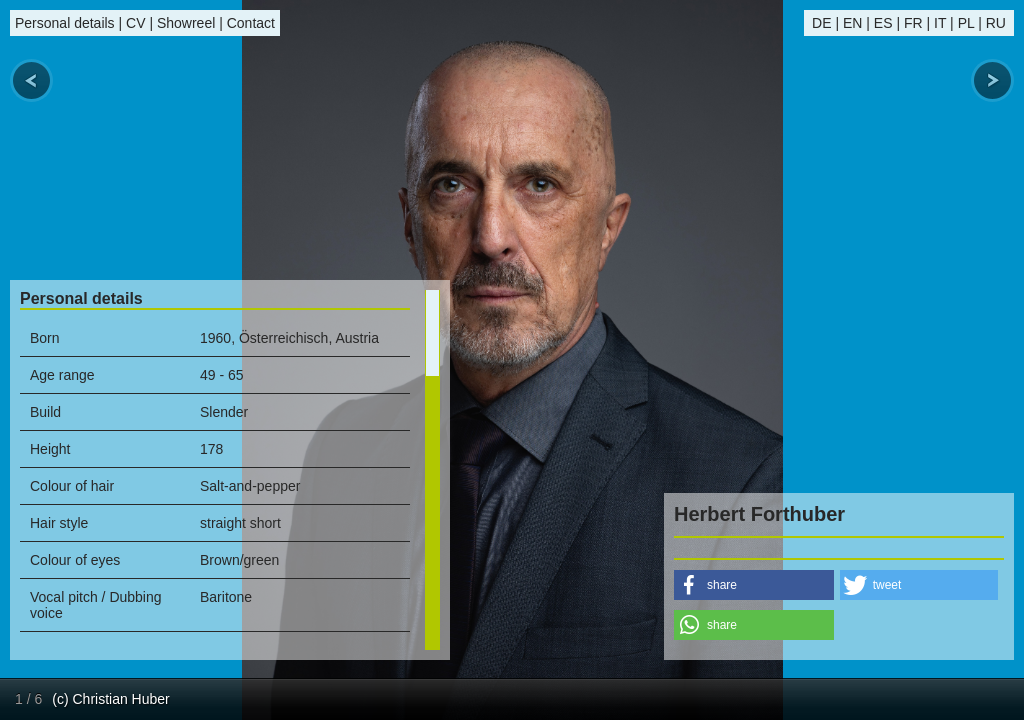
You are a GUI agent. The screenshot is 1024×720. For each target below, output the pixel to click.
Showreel (186, 23)
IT (940, 23)
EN (852, 23)
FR (913, 23)
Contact (251, 23)
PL (966, 23)
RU (996, 23)
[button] (754, 585)
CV (135, 23)
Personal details (65, 23)
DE (821, 23)
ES (883, 23)
